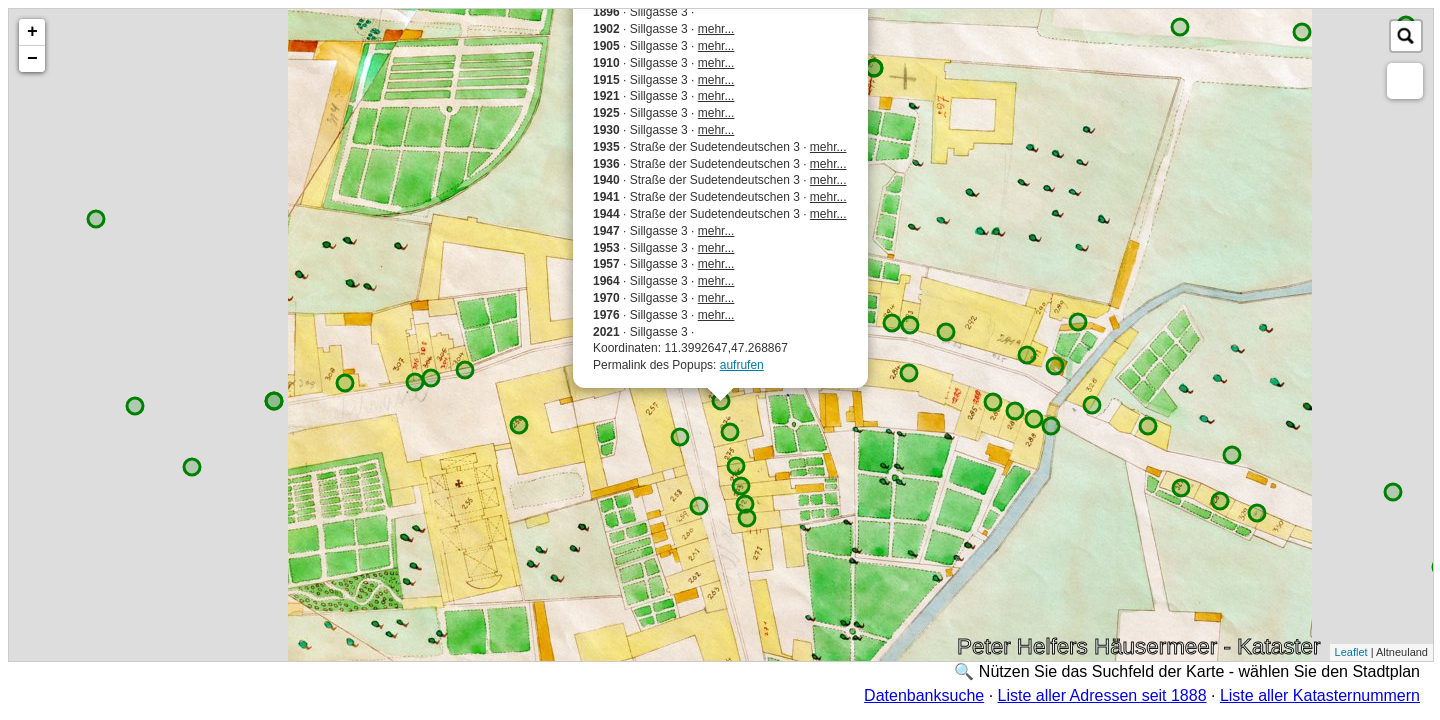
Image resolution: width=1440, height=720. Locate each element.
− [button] (32, 59)
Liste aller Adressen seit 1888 (1102, 695)
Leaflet (1351, 652)
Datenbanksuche (924, 695)
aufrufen (742, 365)
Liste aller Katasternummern (1320, 695)
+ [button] (32, 32)
